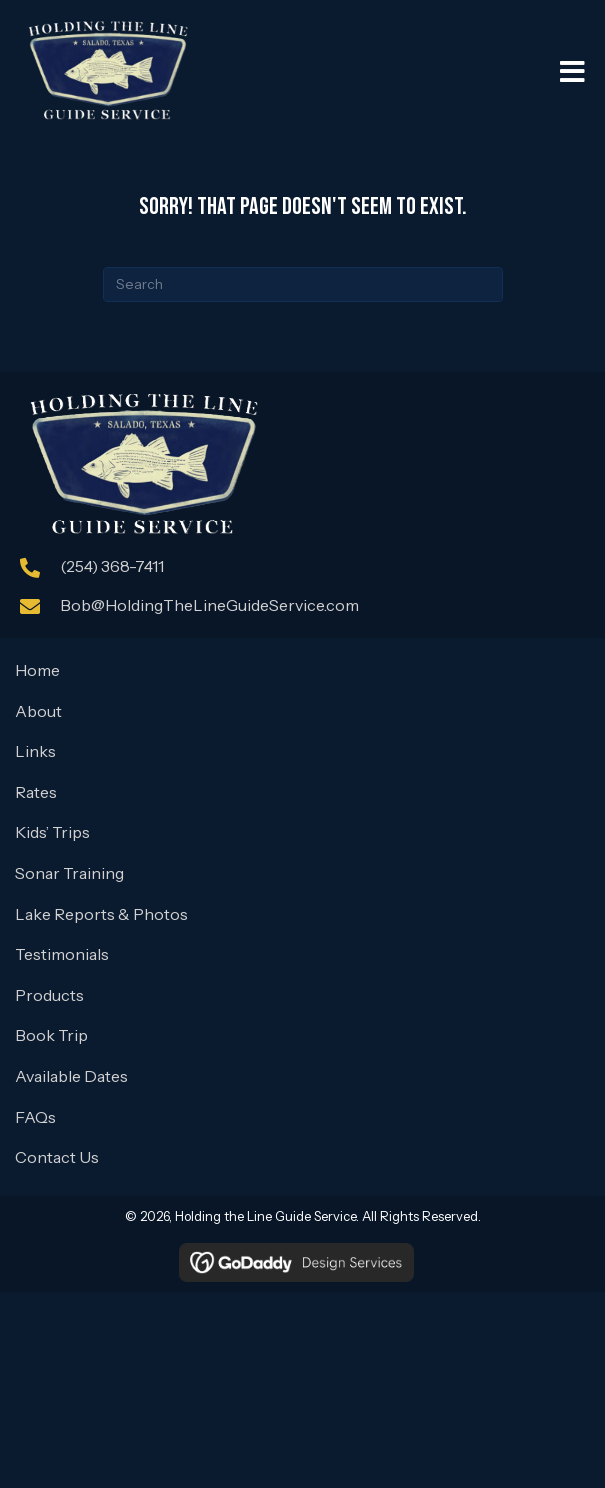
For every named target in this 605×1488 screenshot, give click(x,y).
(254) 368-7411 (112, 566)
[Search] (303, 284)
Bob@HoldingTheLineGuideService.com (209, 605)
